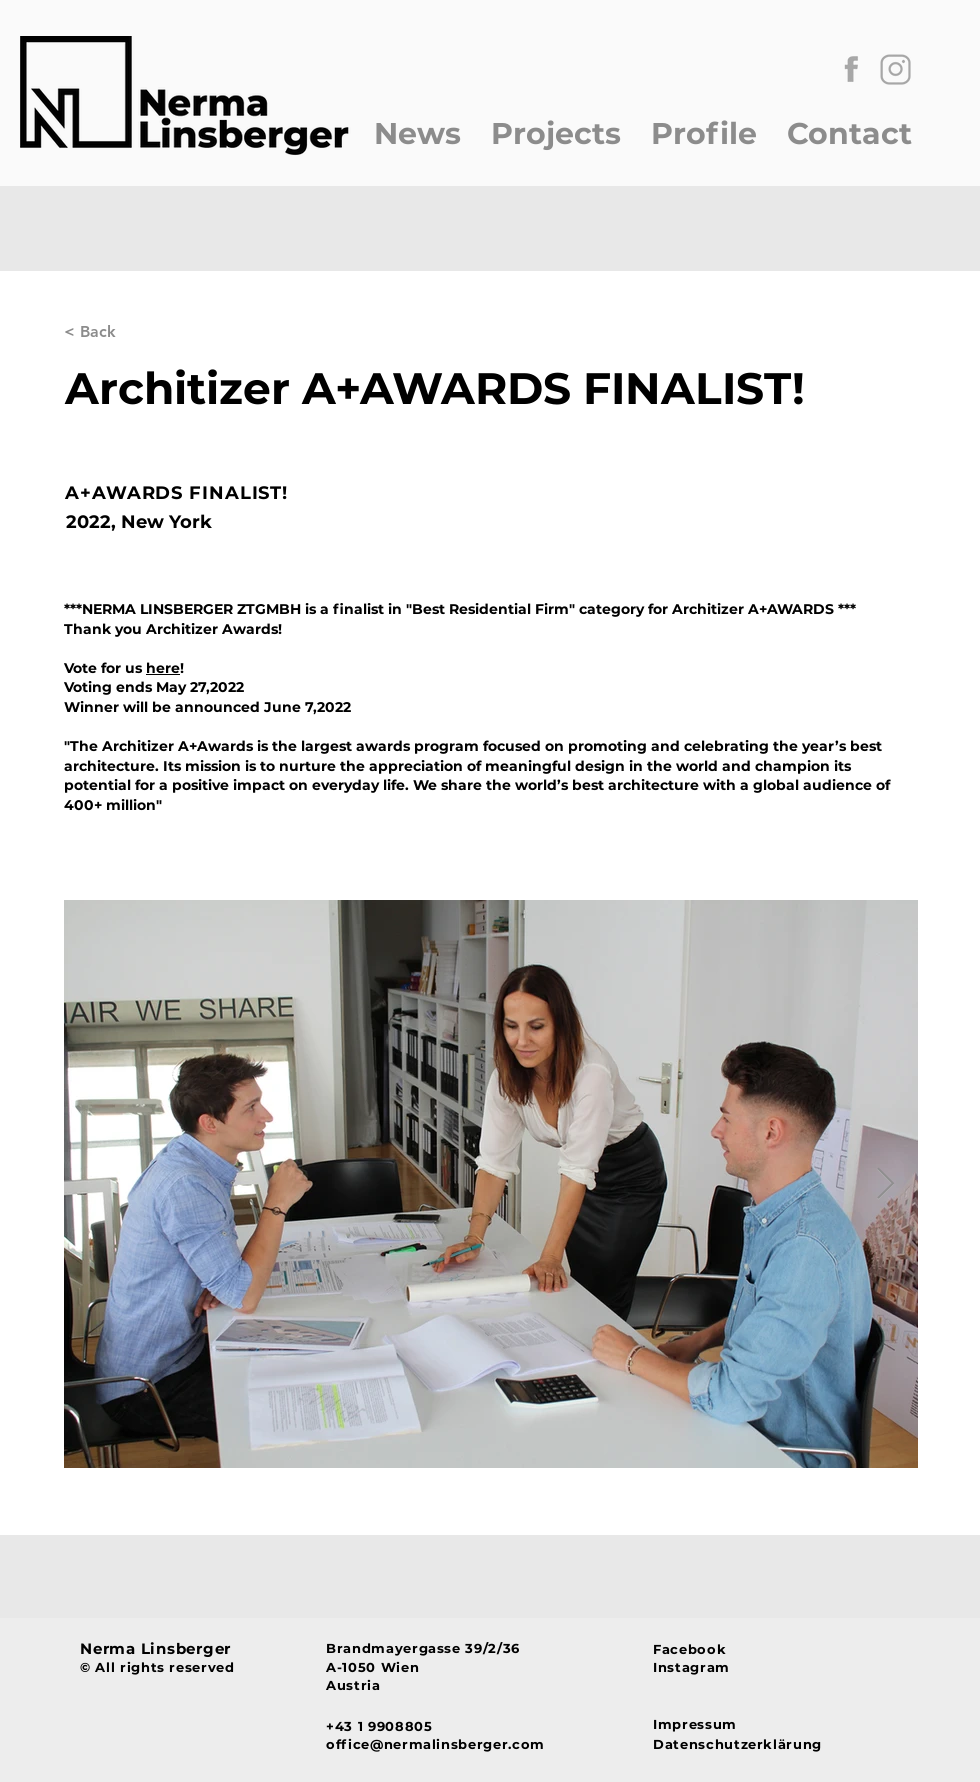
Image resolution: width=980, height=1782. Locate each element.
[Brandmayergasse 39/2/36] (483, 1648)
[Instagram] (705, 1667)
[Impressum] (745, 1723)
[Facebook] (705, 1649)
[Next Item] (885, 1184)
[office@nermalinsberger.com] (483, 1744)
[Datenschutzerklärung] (745, 1743)
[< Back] (130, 332)
